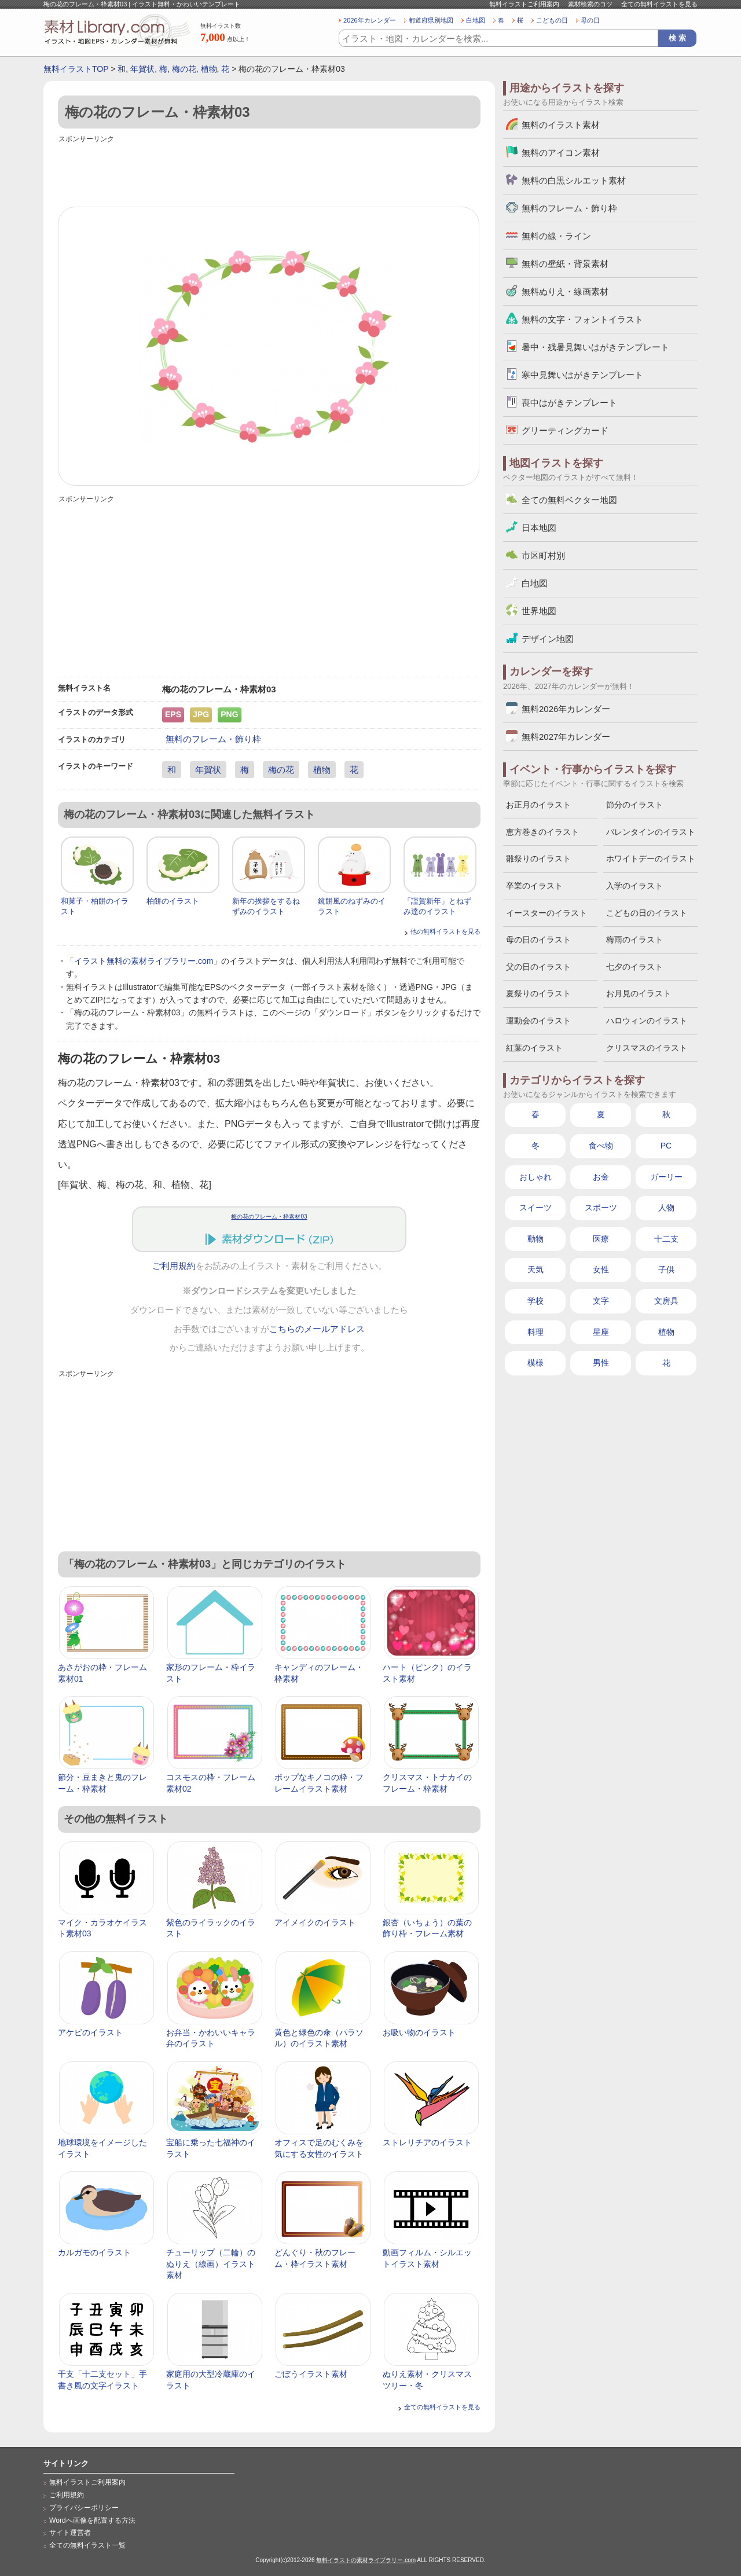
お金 (601, 1176)
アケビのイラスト (90, 2032)
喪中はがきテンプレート (569, 403)
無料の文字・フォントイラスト (582, 319)
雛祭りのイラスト (538, 858)
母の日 (590, 20)
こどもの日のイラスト (646, 913)
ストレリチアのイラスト (427, 2142)
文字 (601, 1300)
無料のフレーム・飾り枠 (213, 739)
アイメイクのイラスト (314, 1922)
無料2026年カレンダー (566, 709)
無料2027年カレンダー (566, 737)
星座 (601, 1332)
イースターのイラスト (546, 913)
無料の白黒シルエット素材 (574, 180)
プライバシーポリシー (84, 2508)
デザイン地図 (548, 639)
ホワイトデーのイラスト (650, 858)
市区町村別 (543, 555)
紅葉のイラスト (534, 1047)
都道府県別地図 (431, 20)
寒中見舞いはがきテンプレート (582, 375)
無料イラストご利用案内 (524, 4)
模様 (535, 1362)
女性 (601, 1269)
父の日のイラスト (538, 966)
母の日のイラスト (538, 939)
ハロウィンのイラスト (646, 1020)
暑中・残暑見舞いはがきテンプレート (595, 347)
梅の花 (184, 69)
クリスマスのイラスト (646, 1047)
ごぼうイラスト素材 (310, 2374)
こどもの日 (552, 20)
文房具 (666, 1300)
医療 (601, 1238)
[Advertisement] (269, 172)
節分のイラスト (634, 804)
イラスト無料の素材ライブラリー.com (143, 961)
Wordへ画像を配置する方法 (92, 2520)
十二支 (666, 1238)
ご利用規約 (174, 1266)
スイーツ (535, 1207)
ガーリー (666, 1176)
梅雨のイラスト (634, 939)
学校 (535, 1300)
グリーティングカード (565, 430)
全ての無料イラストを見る (659, 4)
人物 (666, 1207)
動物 (535, 1238)
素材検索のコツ (590, 4)
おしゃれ (535, 1176)
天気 (535, 1269)
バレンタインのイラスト (650, 831)
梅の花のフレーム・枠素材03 (269, 1216)
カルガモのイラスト (94, 2252)
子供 (666, 1269)
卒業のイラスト (534, 885)
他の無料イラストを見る (445, 931)
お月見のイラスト (638, 993)
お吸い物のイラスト (419, 2032)
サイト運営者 (70, 2533)
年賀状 (142, 69)
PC (666, 1145)
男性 (601, 1362)
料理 (535, 1332)
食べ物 (601, 1145)
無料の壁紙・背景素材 (565, 264)
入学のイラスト (634, 885)
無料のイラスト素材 (561, 125)
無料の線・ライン (556, 236)
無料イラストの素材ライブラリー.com (366, 2560)
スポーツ (601, 1207)
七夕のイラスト (634, 966)
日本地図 (539, 528)
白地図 (475, 20)
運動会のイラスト (538, 1020)
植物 (209, 69)
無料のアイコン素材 (561, 152)
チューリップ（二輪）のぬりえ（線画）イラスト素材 (210, 2264)
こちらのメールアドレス (317, 1329)
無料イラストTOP (75, 69)
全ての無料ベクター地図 (569, 500)
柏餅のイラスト (172, 901)
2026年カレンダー (369, 20)
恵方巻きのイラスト (542, 831)
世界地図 (539, 611)
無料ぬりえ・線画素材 (565, 291)
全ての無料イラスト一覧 (87, 2545)
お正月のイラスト (538, 804)
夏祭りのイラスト (538, 993)
